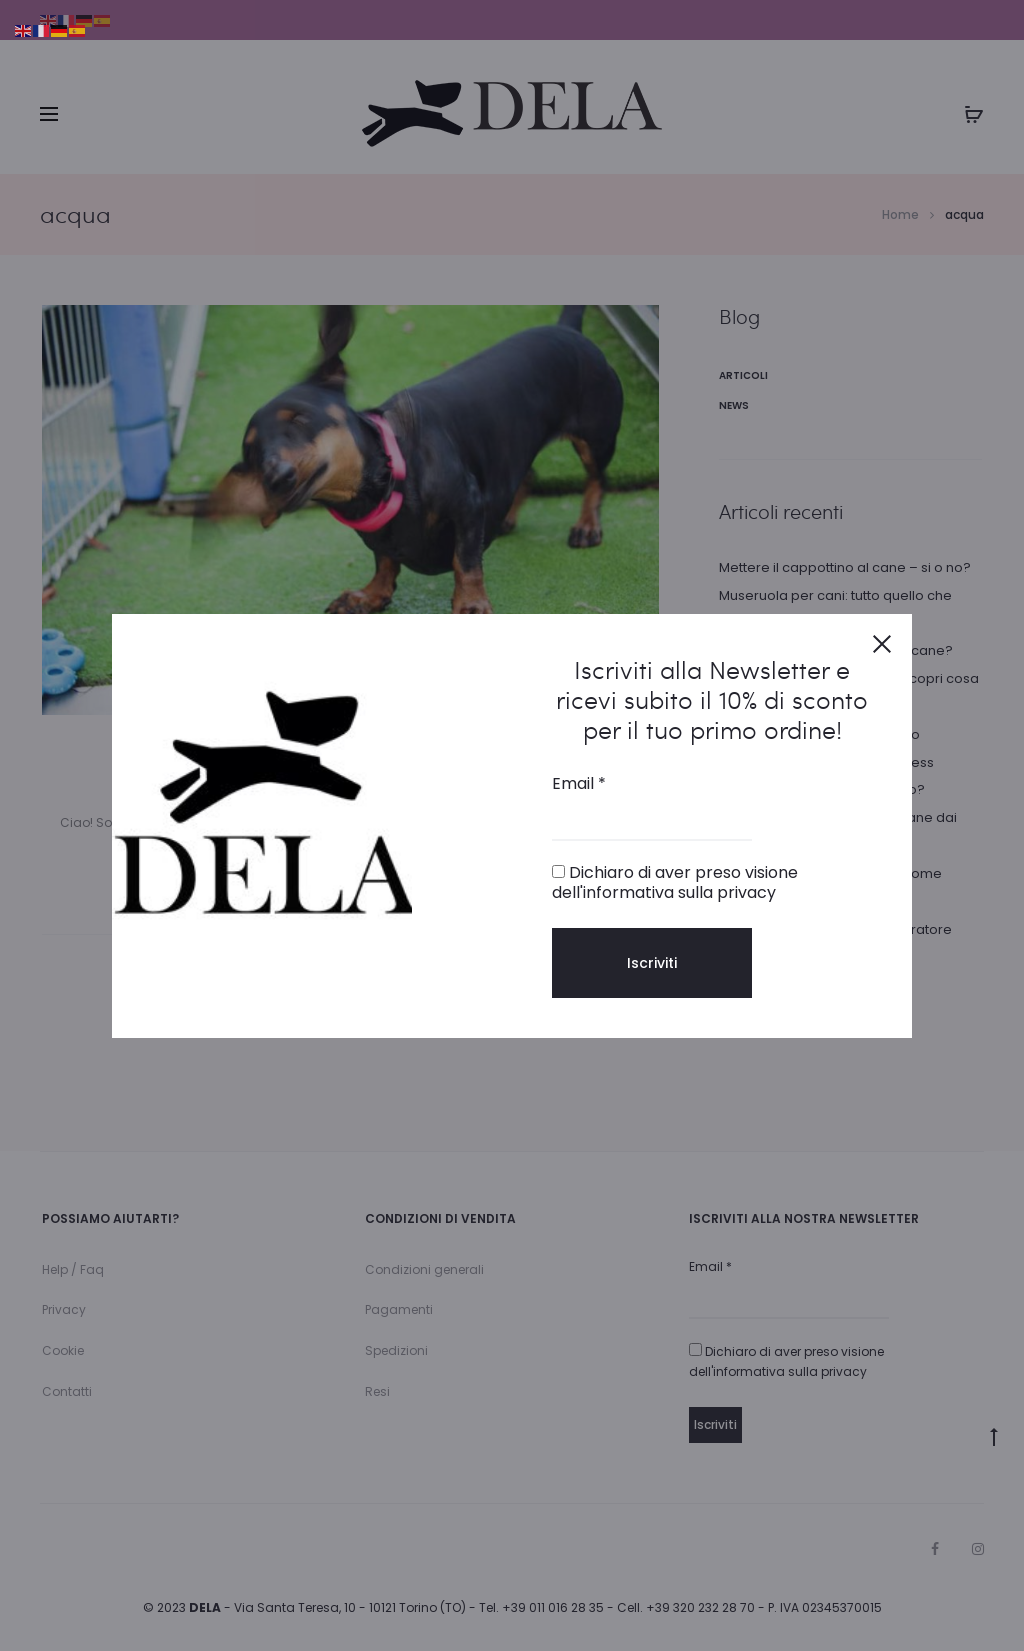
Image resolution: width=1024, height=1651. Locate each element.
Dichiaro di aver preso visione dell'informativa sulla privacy (675, 882)
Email (579, 784)
